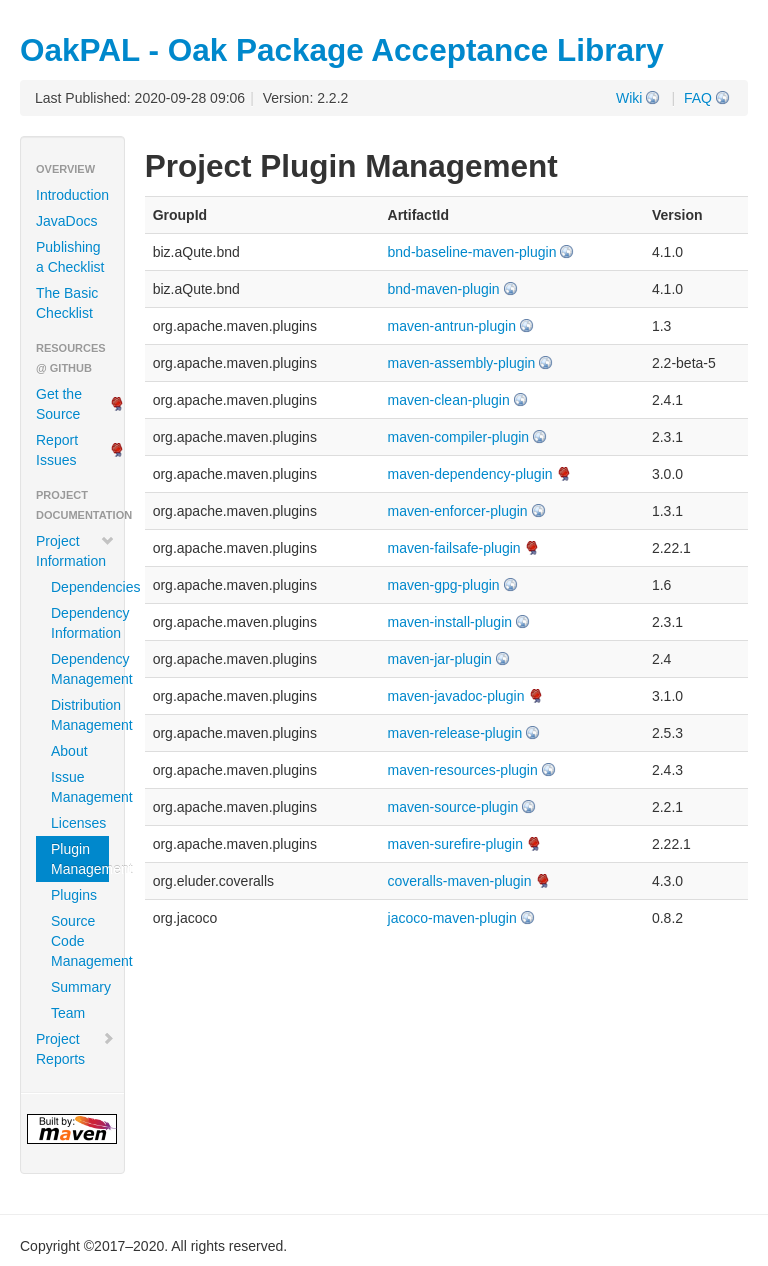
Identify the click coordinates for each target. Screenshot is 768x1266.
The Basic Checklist (67, 303)
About (69, 751)
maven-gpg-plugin (444, 585)
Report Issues (57, 450)
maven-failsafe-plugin (454, 548)
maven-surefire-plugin (455, 844)
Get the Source (59, 404)
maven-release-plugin (455, 733)
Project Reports (75, 1049)
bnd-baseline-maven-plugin (472, 252)
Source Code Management (80, 941)
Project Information (75, 551)
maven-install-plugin (450, 622)
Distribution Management (80, 715)
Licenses (78, 823)
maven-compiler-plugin (459, 437)
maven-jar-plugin (440, 659)
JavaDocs (66, 221)
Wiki (629, 98)
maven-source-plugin (453, 807)
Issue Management (80, 787)
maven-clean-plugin (449, 400)
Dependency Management (80, 669)
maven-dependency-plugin (470, 474)
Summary (80, 987)
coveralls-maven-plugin (460, 881)
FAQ (698, 98)
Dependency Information (80, 623)
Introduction (72, 195)
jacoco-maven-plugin (452, 918)
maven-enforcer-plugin (458, 511)
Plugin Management (80, 859)
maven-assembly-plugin (462, 363)
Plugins (74, 895)
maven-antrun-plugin (452, 326)
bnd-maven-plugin (444, 289)
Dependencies (80, 587)
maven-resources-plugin (463, 770)
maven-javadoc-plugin (456, 696)
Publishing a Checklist (70, 257)
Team (68, 1013)
